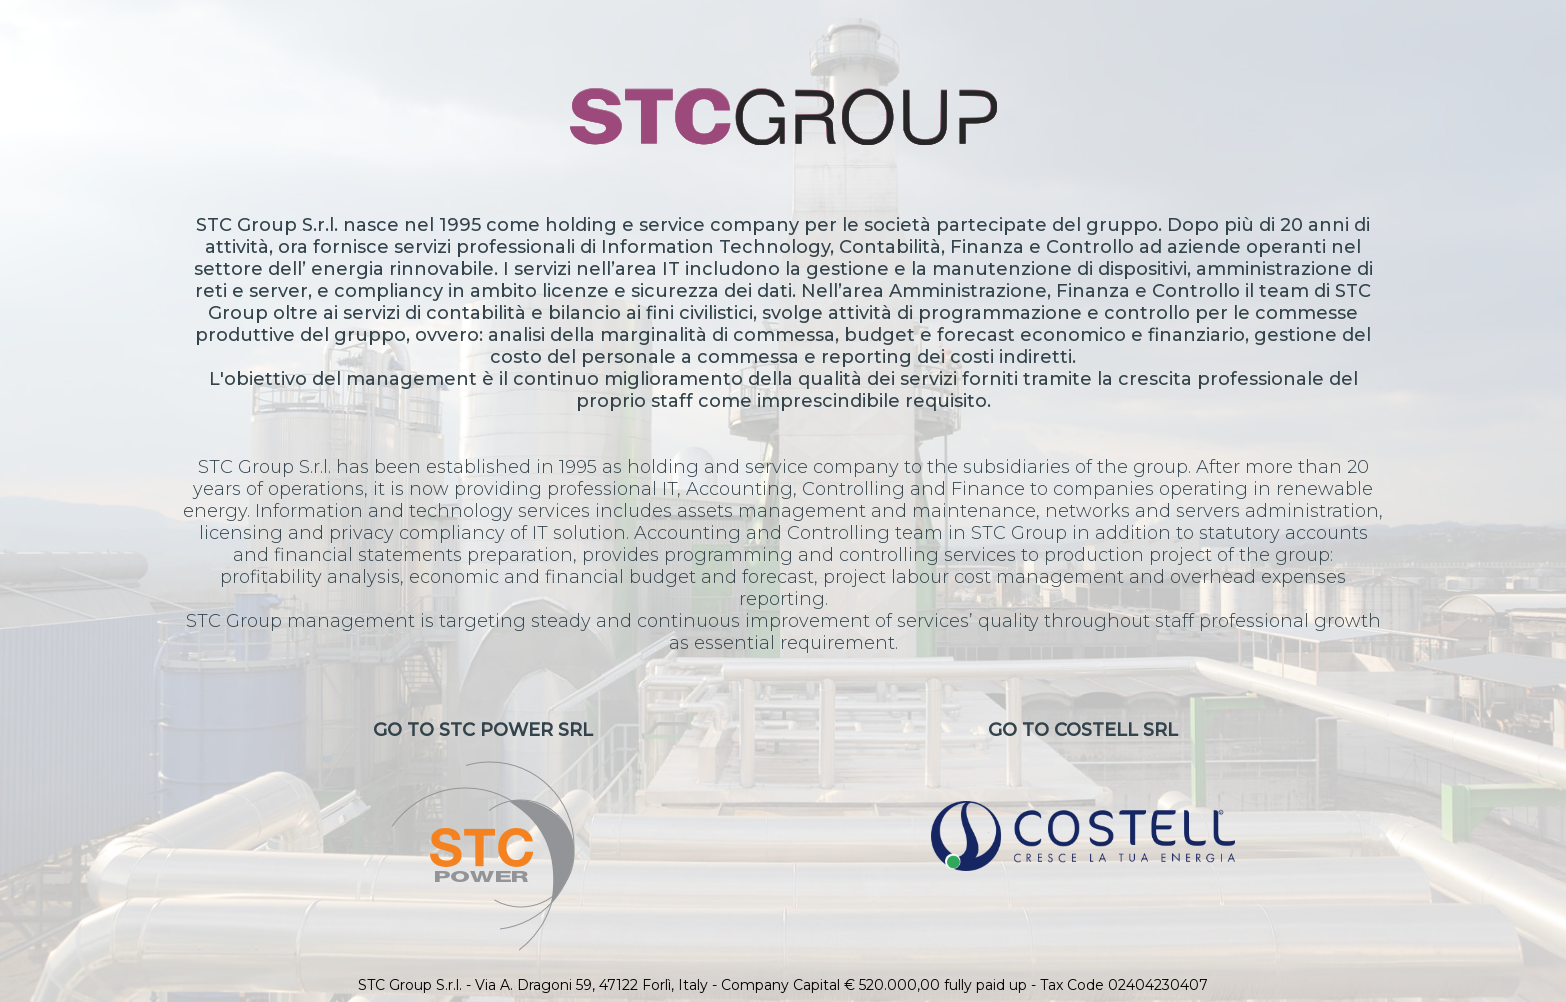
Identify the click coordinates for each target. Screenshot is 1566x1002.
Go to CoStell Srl (1082, 795)
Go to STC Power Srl (483, 835)
